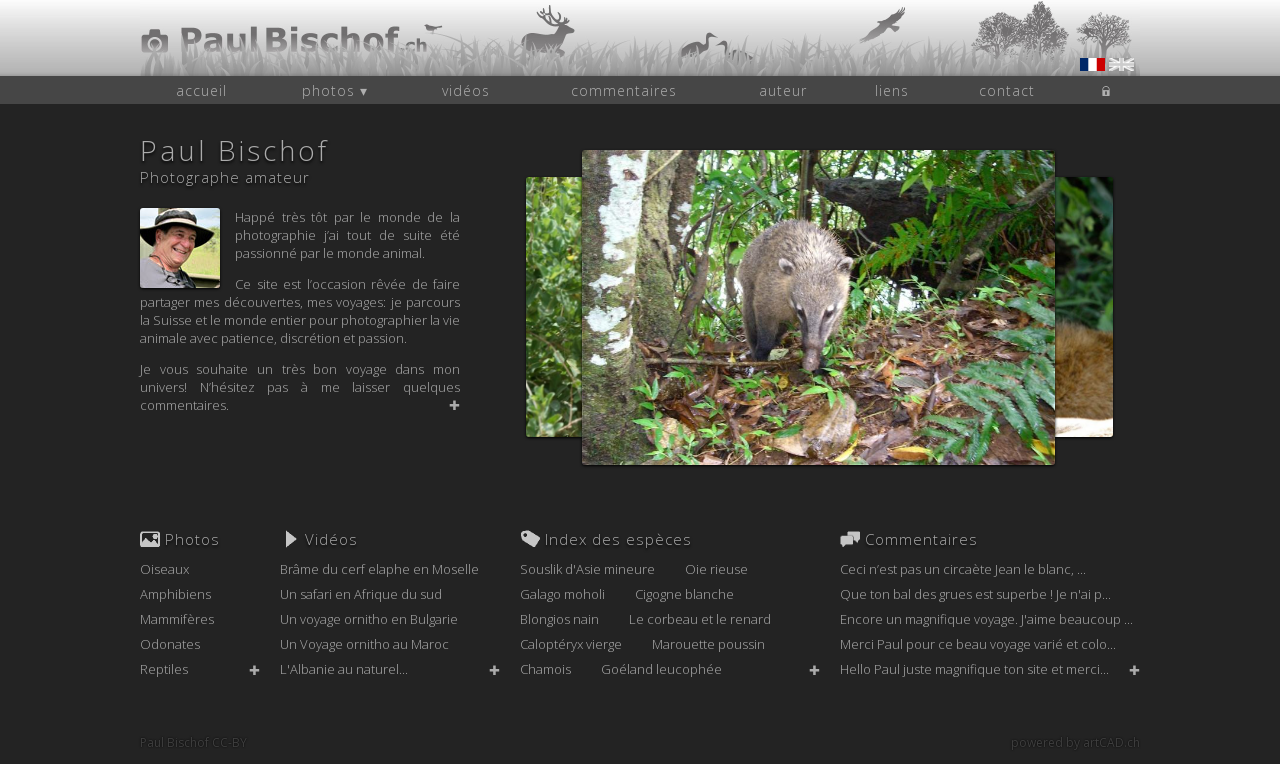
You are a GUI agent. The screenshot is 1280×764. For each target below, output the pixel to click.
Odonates (170, 644)
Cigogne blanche (684, 594)
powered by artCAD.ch (1075, 742)
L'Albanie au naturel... (344, 669)
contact (1007, 90)
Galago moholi (562, 594)
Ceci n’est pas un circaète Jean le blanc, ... (963, 569)
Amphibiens (175, 594)
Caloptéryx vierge (571, 644)
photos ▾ (335, 90)
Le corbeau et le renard (700, 619)
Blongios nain (559, 619)
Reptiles (164, 669)
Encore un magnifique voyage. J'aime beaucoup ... (986, 619)
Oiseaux (164, 569)
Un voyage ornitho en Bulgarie (369, 619)
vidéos (466, 90)
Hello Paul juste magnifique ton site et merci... (974, 669)
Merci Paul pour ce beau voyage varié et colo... (978, 644)
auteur (783, 90)
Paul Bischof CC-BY (193, 742)
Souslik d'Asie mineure (587, 569)
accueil (201, 90)
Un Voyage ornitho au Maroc (364, 644)
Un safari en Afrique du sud (361, 594)
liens (892, 90)
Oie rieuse (716, 569)
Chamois (545, 669)
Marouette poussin (708, 644)
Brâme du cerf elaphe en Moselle (379, 569)
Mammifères (177, 619)
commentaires (624, 90)
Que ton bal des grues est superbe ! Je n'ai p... (975, 594)
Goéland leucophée (661, 669)
